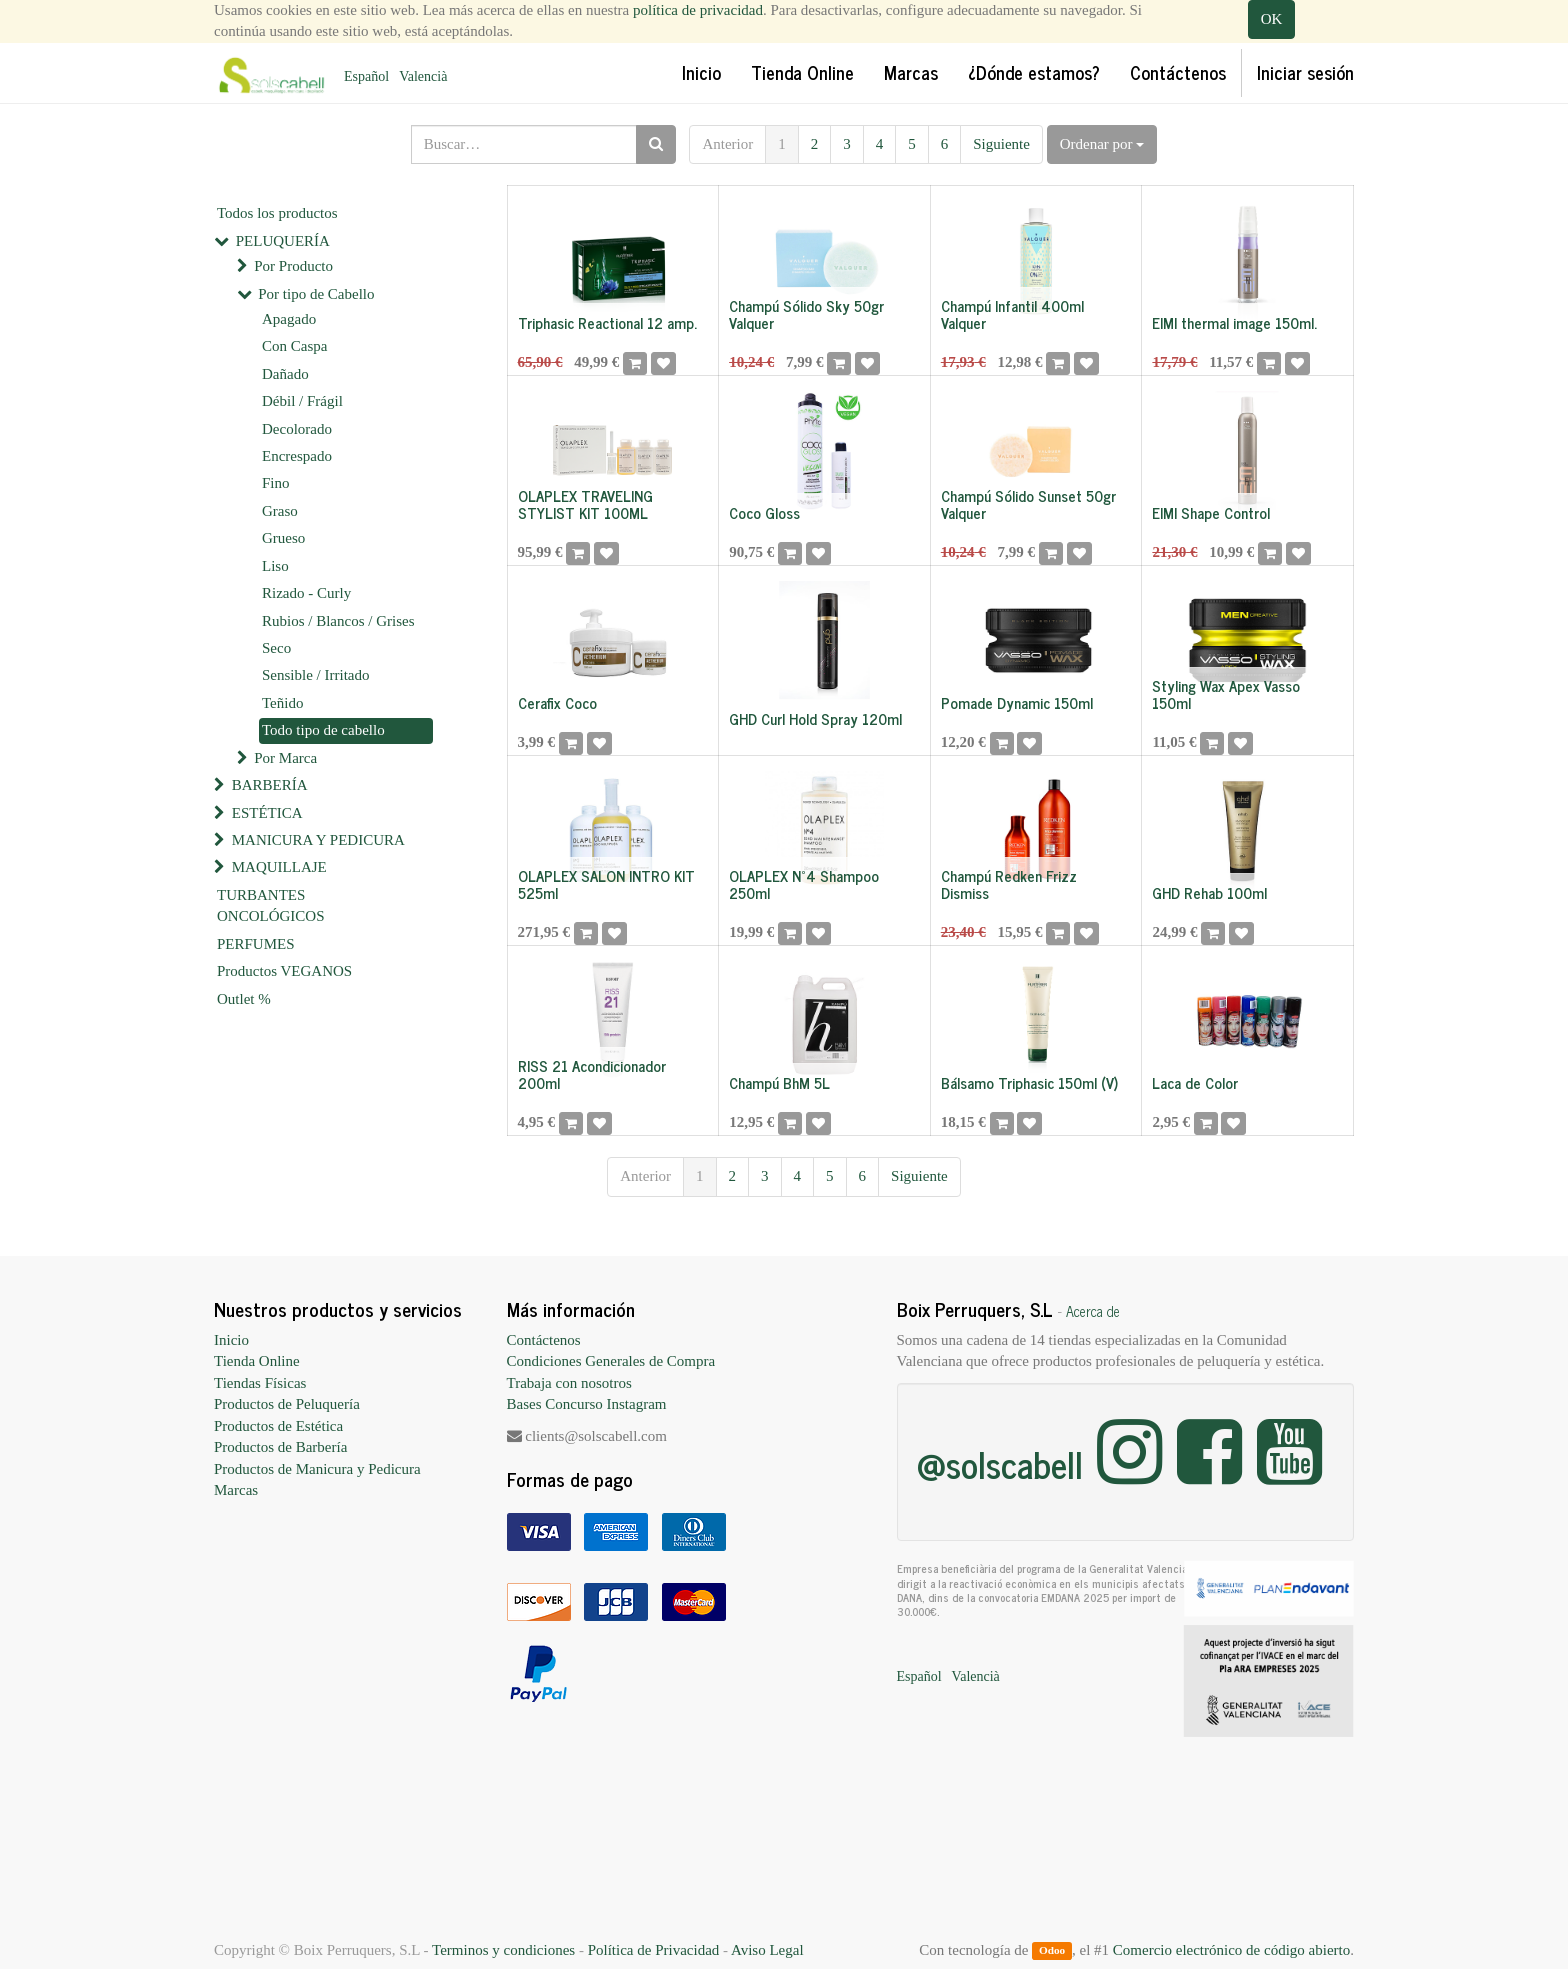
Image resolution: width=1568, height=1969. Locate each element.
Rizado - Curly (306, 593)
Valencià (423, 76)
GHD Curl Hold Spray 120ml (815, 718)
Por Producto (293, 266)
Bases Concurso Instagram (587, 1404)
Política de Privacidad (654, 1950)
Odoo (1052, 1951)
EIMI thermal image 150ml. (1234, 322)
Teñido (282, 703)
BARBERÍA (270, 785)
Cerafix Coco (557, 702)
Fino (276, 483)
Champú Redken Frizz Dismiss (1009, 884)
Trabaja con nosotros (569, 1383)
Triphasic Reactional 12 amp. (607, 322)
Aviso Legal (767, 1950)
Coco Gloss (764, 512)
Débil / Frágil (302, 401)
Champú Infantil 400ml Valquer (1012, 314)
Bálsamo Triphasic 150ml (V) (1029, 1082)
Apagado (289, 319)
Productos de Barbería (280, 1447)
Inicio (231, 1340)
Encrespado (297, 456)
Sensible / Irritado (315, 675)
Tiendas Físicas (260, 1383)
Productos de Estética (278, 1426)
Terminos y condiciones (503, 1950)
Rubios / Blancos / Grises (338, 621)
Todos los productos (277, 213)
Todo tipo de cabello (323, 730)
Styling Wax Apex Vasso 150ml (1226, 694)
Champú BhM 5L (779, 1082)
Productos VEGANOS (284, 971)
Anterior (727, 144)
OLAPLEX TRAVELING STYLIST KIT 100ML (585, 504)
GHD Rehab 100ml (1209, 892)
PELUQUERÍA (283, 241)
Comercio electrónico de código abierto (1231, 1950)
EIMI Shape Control (1211, 512)
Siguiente (1001, 144)
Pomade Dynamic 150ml (1017, 702)
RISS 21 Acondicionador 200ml (592, 1074)
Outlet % (244, 999)
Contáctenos (544, 1340)
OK (1272, 19)
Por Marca (285, 758)
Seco (276, 648)
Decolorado (297, 429)
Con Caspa (294, 346)
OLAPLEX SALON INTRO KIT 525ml (606, 884)
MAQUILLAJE (279, 867)
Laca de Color (1195, 1082)
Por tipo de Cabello (316, 294)
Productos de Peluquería (287, 1404)
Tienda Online (257, 1361)
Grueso (283, 538)
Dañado (285, 374)
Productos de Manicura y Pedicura (317, 1469)
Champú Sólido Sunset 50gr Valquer (1028, 504)
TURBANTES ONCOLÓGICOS (271, 905)
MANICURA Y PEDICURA (318, 840)
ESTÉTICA (267, 813)
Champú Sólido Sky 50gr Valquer (806, 314)
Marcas (236, 1490)
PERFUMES (256, 944)
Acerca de (1093, 1311)
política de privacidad (698, 10)
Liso (275, 566)
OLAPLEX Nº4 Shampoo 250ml (804, 884)
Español (366, 76)
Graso (280, 511)
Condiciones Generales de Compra (611, 1361)
